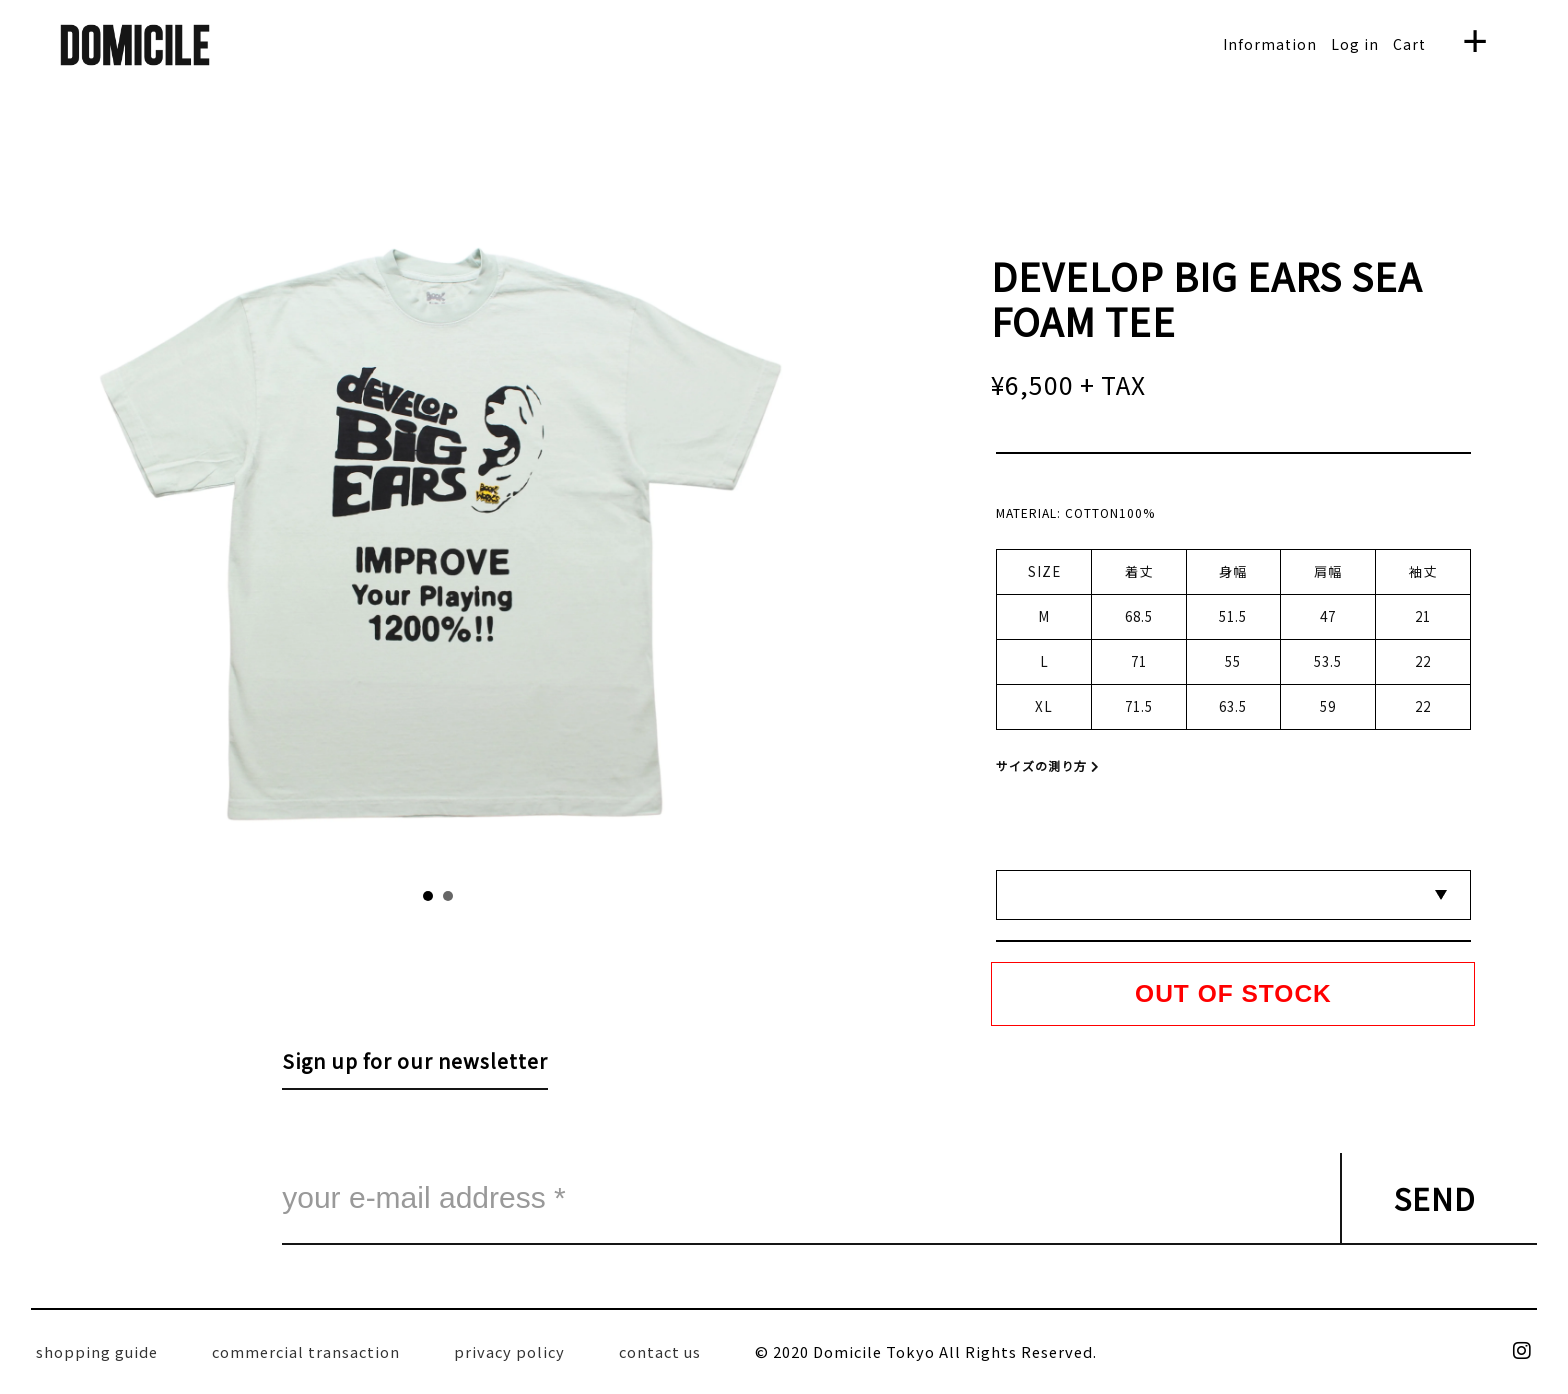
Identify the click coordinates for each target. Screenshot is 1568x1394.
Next (601, 525)
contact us (660, 1351)
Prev (276, 525)
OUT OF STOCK (1233, 993)
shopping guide (97, 1351)
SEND (1435, 1198)
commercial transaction (306, 1351)
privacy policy (509, 1351)
